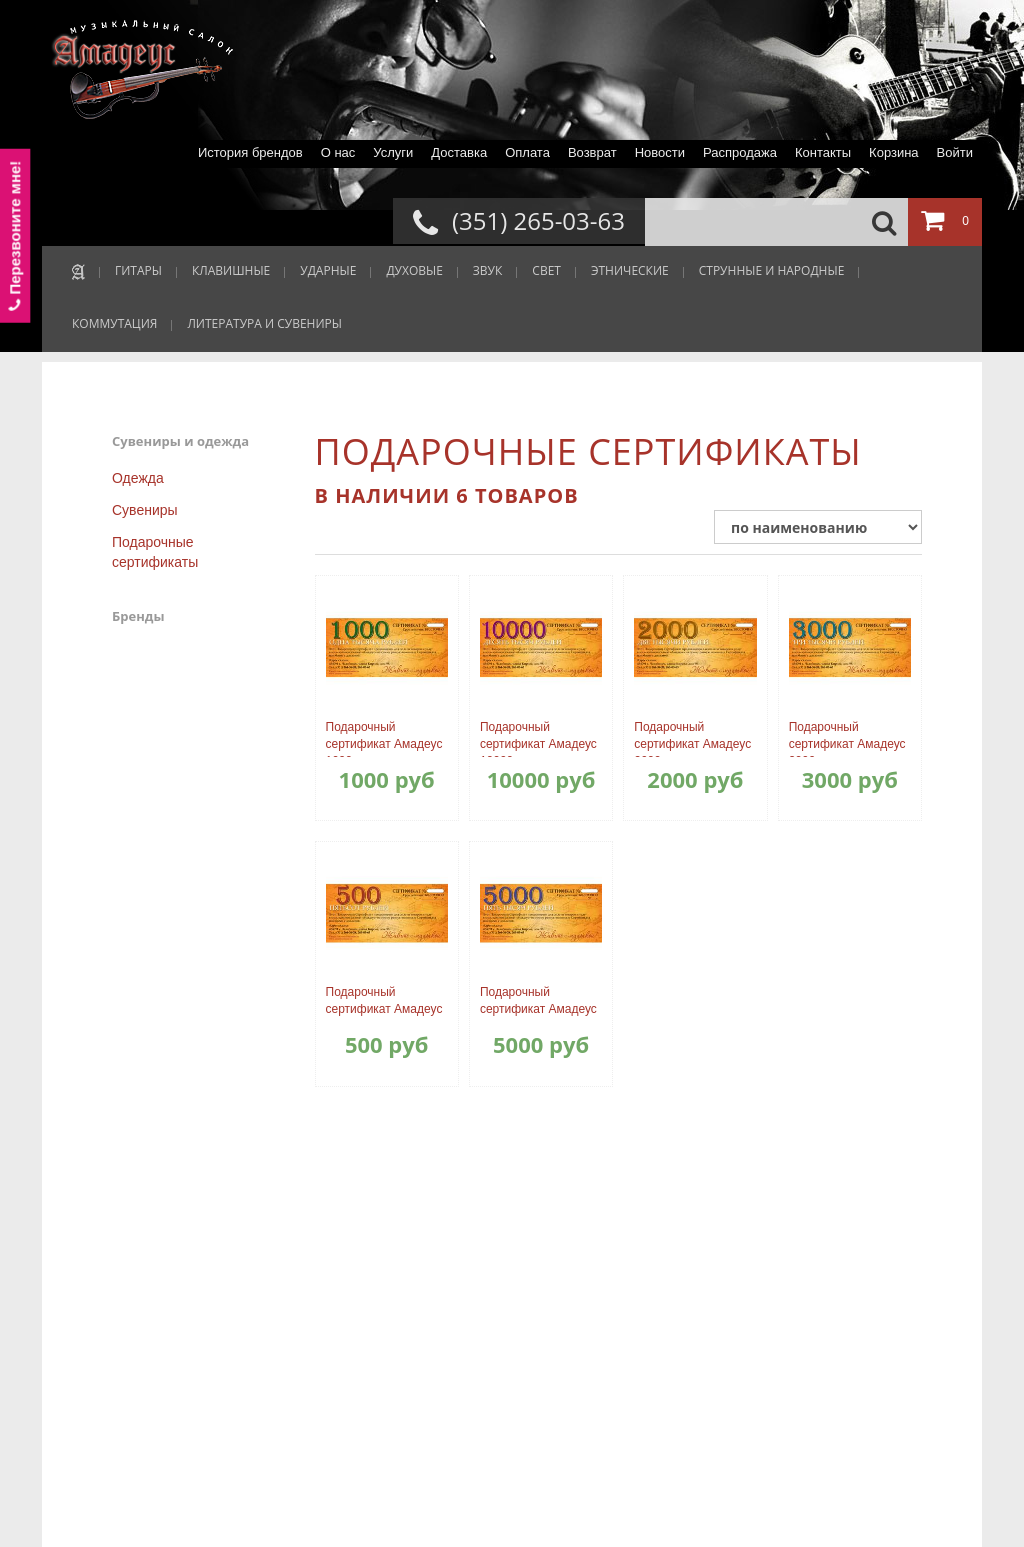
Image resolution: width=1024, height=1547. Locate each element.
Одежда (138, 478)
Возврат (592, 152)
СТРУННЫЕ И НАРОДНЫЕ (772, 270)
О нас (338, 152)
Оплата (527, 152)
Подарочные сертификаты (155, 552)
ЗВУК (487, 270)
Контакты (823, 152)
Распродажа (740, 152)
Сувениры (145, 510)
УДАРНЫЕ (328, 270)
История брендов (250, 152)
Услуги (393, 152)
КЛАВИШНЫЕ (231, 270)
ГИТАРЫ (138, 270)
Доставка (459, 152)
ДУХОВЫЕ (414, 270)
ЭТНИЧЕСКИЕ (630, 270)
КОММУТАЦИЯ (114, 323)
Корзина (894, 152)
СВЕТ (546, 270)
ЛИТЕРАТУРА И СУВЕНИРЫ (264, 323)
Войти (955, 152)
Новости (660, 152)
